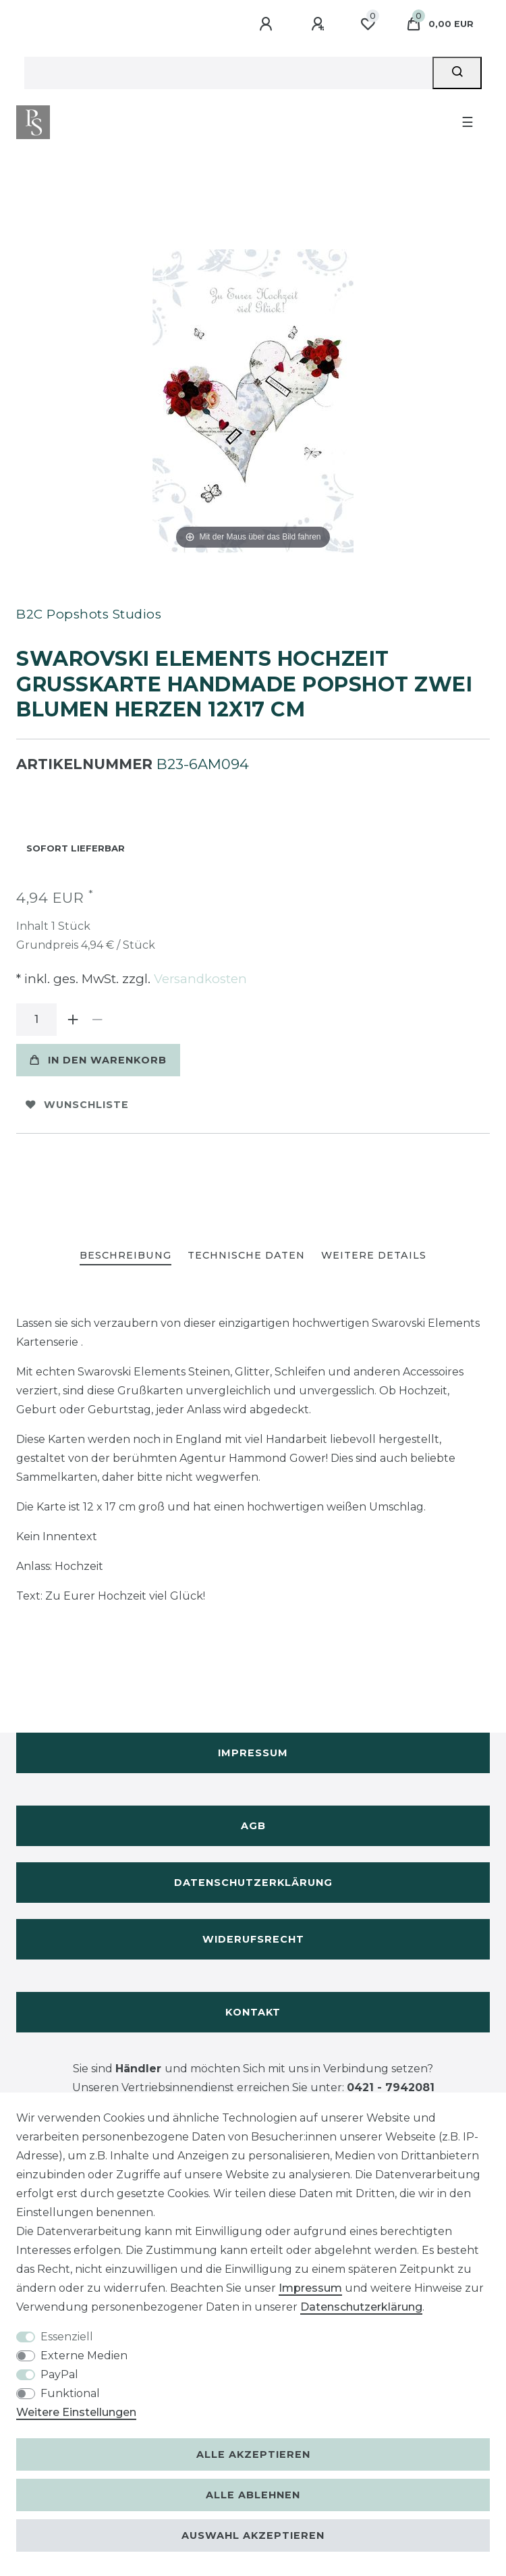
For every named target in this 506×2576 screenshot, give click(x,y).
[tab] (125, 1256)
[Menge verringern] (97, 1019)
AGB (253, 1826)
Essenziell (66, 2336)
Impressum (253, 1753)
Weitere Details (373, 1255)
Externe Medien (84, 2355)
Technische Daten (246, 1255)
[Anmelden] (268, 24)
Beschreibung (125, 1255)
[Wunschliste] (368, 24)
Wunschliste (77, 1105)
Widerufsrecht (253, 1939)
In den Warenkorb (98, 1060)
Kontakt (253, 2012)
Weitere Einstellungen (76, 2412)
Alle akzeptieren (253, 2454)
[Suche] (457, 73)
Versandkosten (198, 979)
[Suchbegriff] (228, 73)
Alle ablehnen (253, 2495)
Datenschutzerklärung (253, 1882)
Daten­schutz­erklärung (361, 2307)
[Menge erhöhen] (73, 1019)
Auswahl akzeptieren (253, 2535)
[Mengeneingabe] (36, 1019)
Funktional (70, 2393)
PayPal (59, 2374)
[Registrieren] (320, 24)
